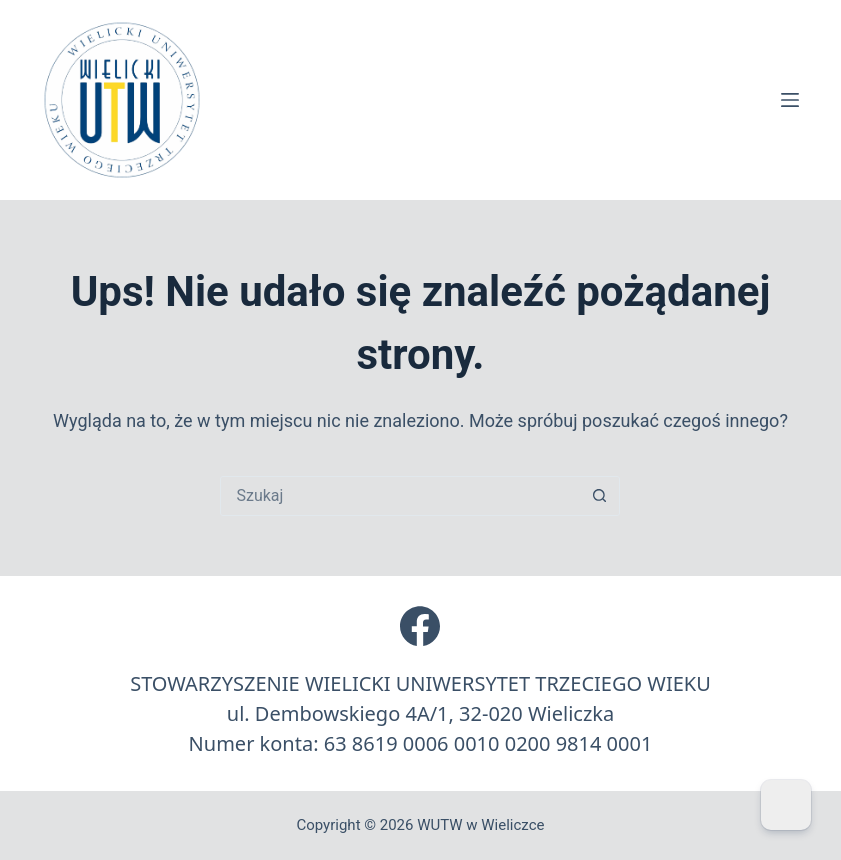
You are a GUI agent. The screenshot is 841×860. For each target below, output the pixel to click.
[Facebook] (420, 626)
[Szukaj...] (400, 496)
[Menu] (790, 100)
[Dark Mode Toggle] (786, 805)
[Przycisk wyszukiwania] (599, 496)
